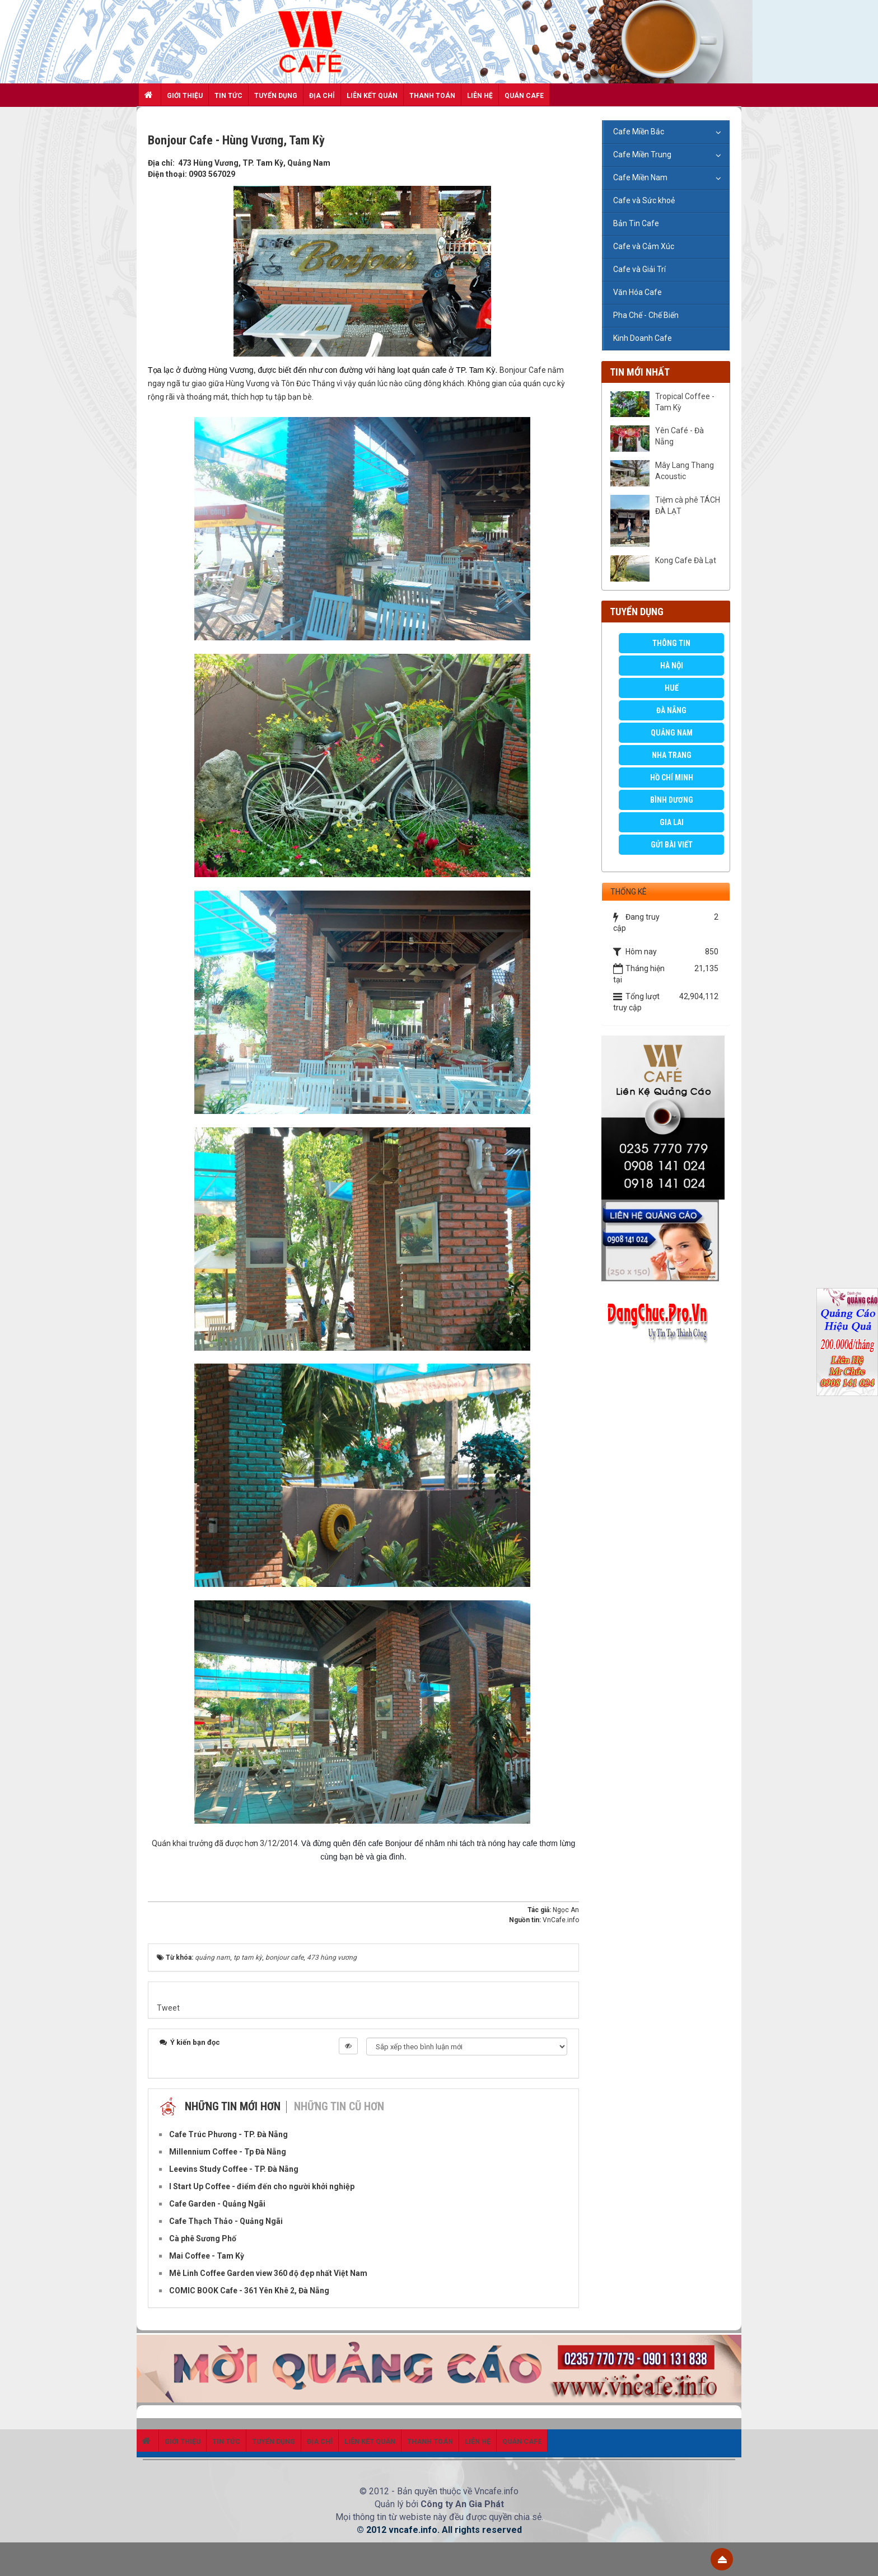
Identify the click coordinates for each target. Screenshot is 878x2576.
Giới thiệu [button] (185, 96)
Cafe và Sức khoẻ (644, 200)
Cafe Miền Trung (642, 154)
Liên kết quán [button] (372, 96)
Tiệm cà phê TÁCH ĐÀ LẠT (687, 505)
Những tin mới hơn (233, 2106)
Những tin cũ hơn (339, 2106)
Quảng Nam (672, 732)
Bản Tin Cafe (636, 223)
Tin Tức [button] (228, 96)
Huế (672, 687)
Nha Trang (672, 755)
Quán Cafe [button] (524, 96)
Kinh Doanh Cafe (642, 338)
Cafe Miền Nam (640, 177)
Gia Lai (672, 822)
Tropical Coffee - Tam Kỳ (684, 402)
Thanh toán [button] (432, 96)
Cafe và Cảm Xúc (643, 246)
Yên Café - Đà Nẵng (679, 436)
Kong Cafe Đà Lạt (685, 560)
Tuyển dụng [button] (275, 96)
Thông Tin (671, 643)
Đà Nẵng (671, 710)
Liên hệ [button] (480, 96)
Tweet (168, 2007)
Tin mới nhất (640, 372)
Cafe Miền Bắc (638, 131)
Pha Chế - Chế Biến (646, 315)
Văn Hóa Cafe (637, 292)
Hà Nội (671, 665)
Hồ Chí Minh (671, 777)
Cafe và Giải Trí (639, 269)
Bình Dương (671, 799)
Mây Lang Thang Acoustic (684, 471)
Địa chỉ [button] (322, 96)
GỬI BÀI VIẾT (672, 844)
